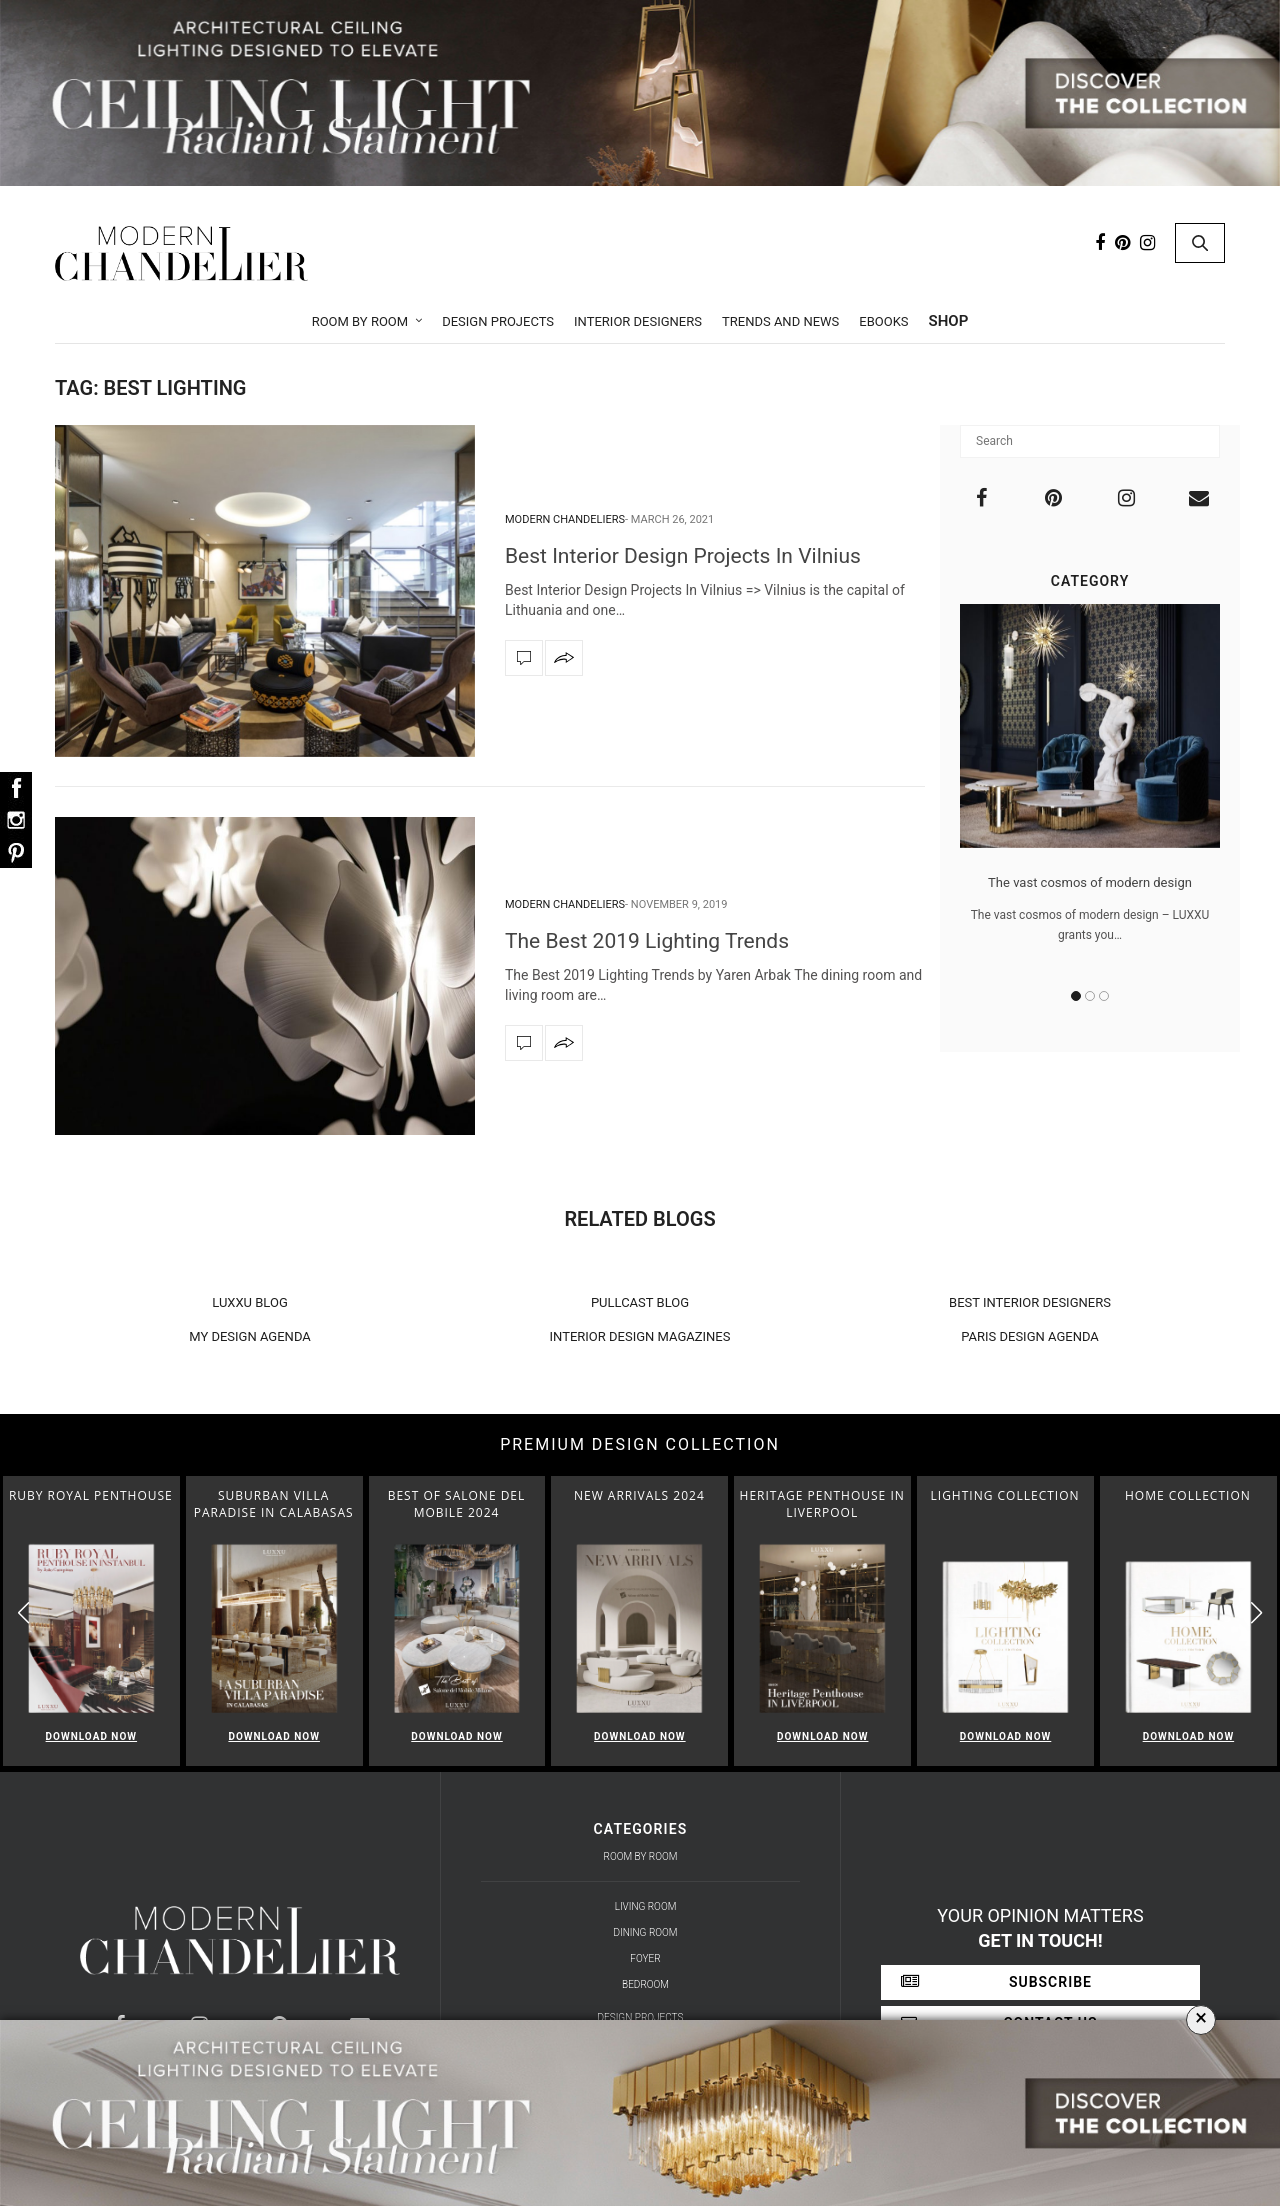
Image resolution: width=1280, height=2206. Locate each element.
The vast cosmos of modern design (1090, 882)
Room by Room (360, 321)
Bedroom (645, 1984)
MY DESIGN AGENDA (250, 1336)
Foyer (645, 1958)
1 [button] (1076, 996)
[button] (1256, 1612)
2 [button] (1090, 996)
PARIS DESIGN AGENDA (1030, 1336)
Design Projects (498, 321)
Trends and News (780, 321)
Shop (949, 321)
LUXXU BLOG (250, 1302)
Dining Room (646, 1932)
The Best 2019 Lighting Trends (647, 941)
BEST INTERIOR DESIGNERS (1030, 1302)
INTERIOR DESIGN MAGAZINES (640, 1336)
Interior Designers (638, 321)
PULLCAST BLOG (640, 1302)
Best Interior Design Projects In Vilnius (683, 556)
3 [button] (1104, 996)
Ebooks (883, 321)
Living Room (646, 1906)
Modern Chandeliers (565, 519)
